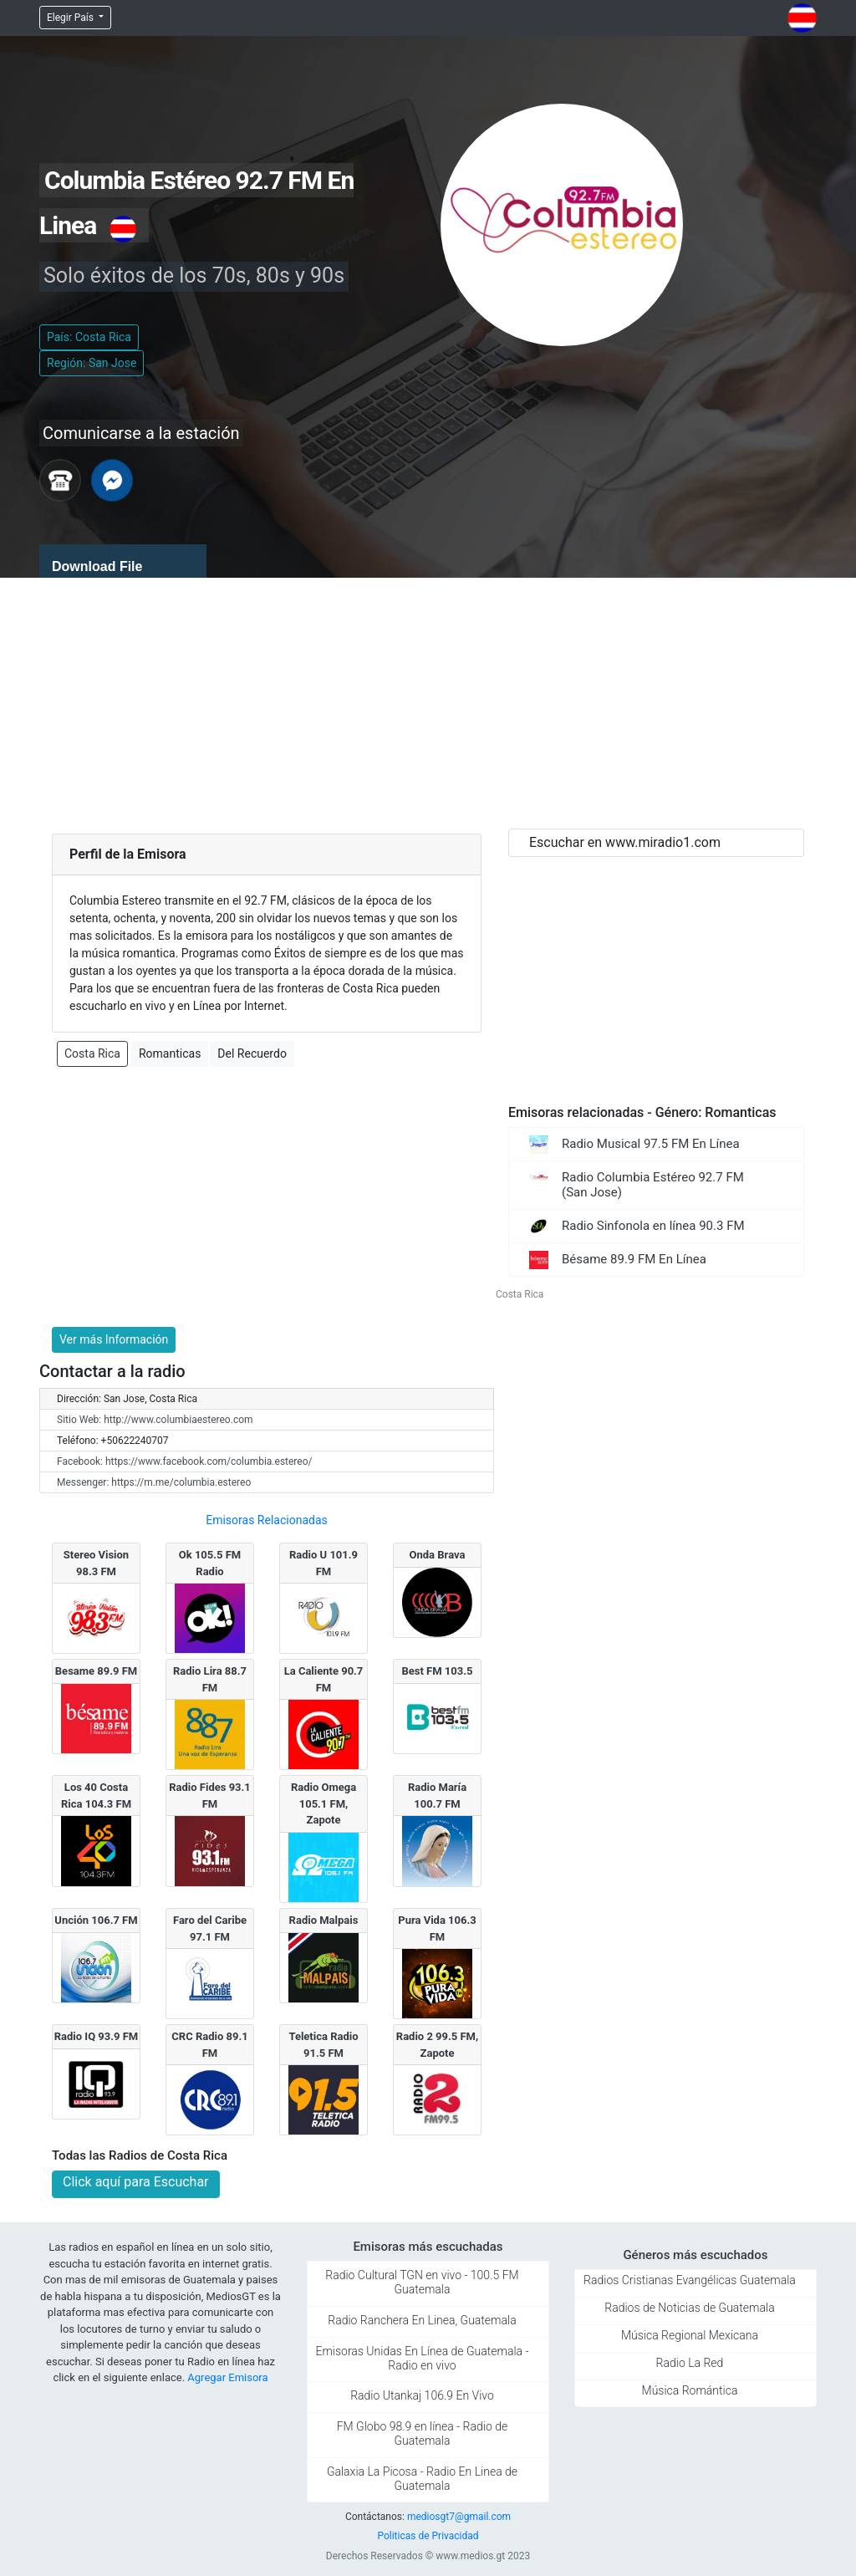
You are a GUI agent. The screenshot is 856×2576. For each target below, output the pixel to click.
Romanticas (170, 1053)
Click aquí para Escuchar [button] (136, 2182)
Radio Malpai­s (324, 1920)
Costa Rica (92, 1053)
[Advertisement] (428, 703)
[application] (122, 561)
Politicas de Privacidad (427, 2536)
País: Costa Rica (89, 337)
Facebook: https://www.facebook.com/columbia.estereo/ (184, 1461)
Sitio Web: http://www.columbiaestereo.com (155, 1420)
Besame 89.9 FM (96, 1671)
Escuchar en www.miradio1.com (625, 842)
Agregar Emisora (227, 2377)
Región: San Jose (91, 363)
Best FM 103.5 (437, 1671)
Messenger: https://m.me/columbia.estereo (154, 1482)
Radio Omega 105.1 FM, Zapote (323, 1803)
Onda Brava (438, 1554)
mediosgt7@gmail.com (459, 2516)
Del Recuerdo (252, 1053)
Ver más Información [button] (113, 1339)
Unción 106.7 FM (95, 1920)
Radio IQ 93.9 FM (96, 2036)
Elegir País (71, 17)
